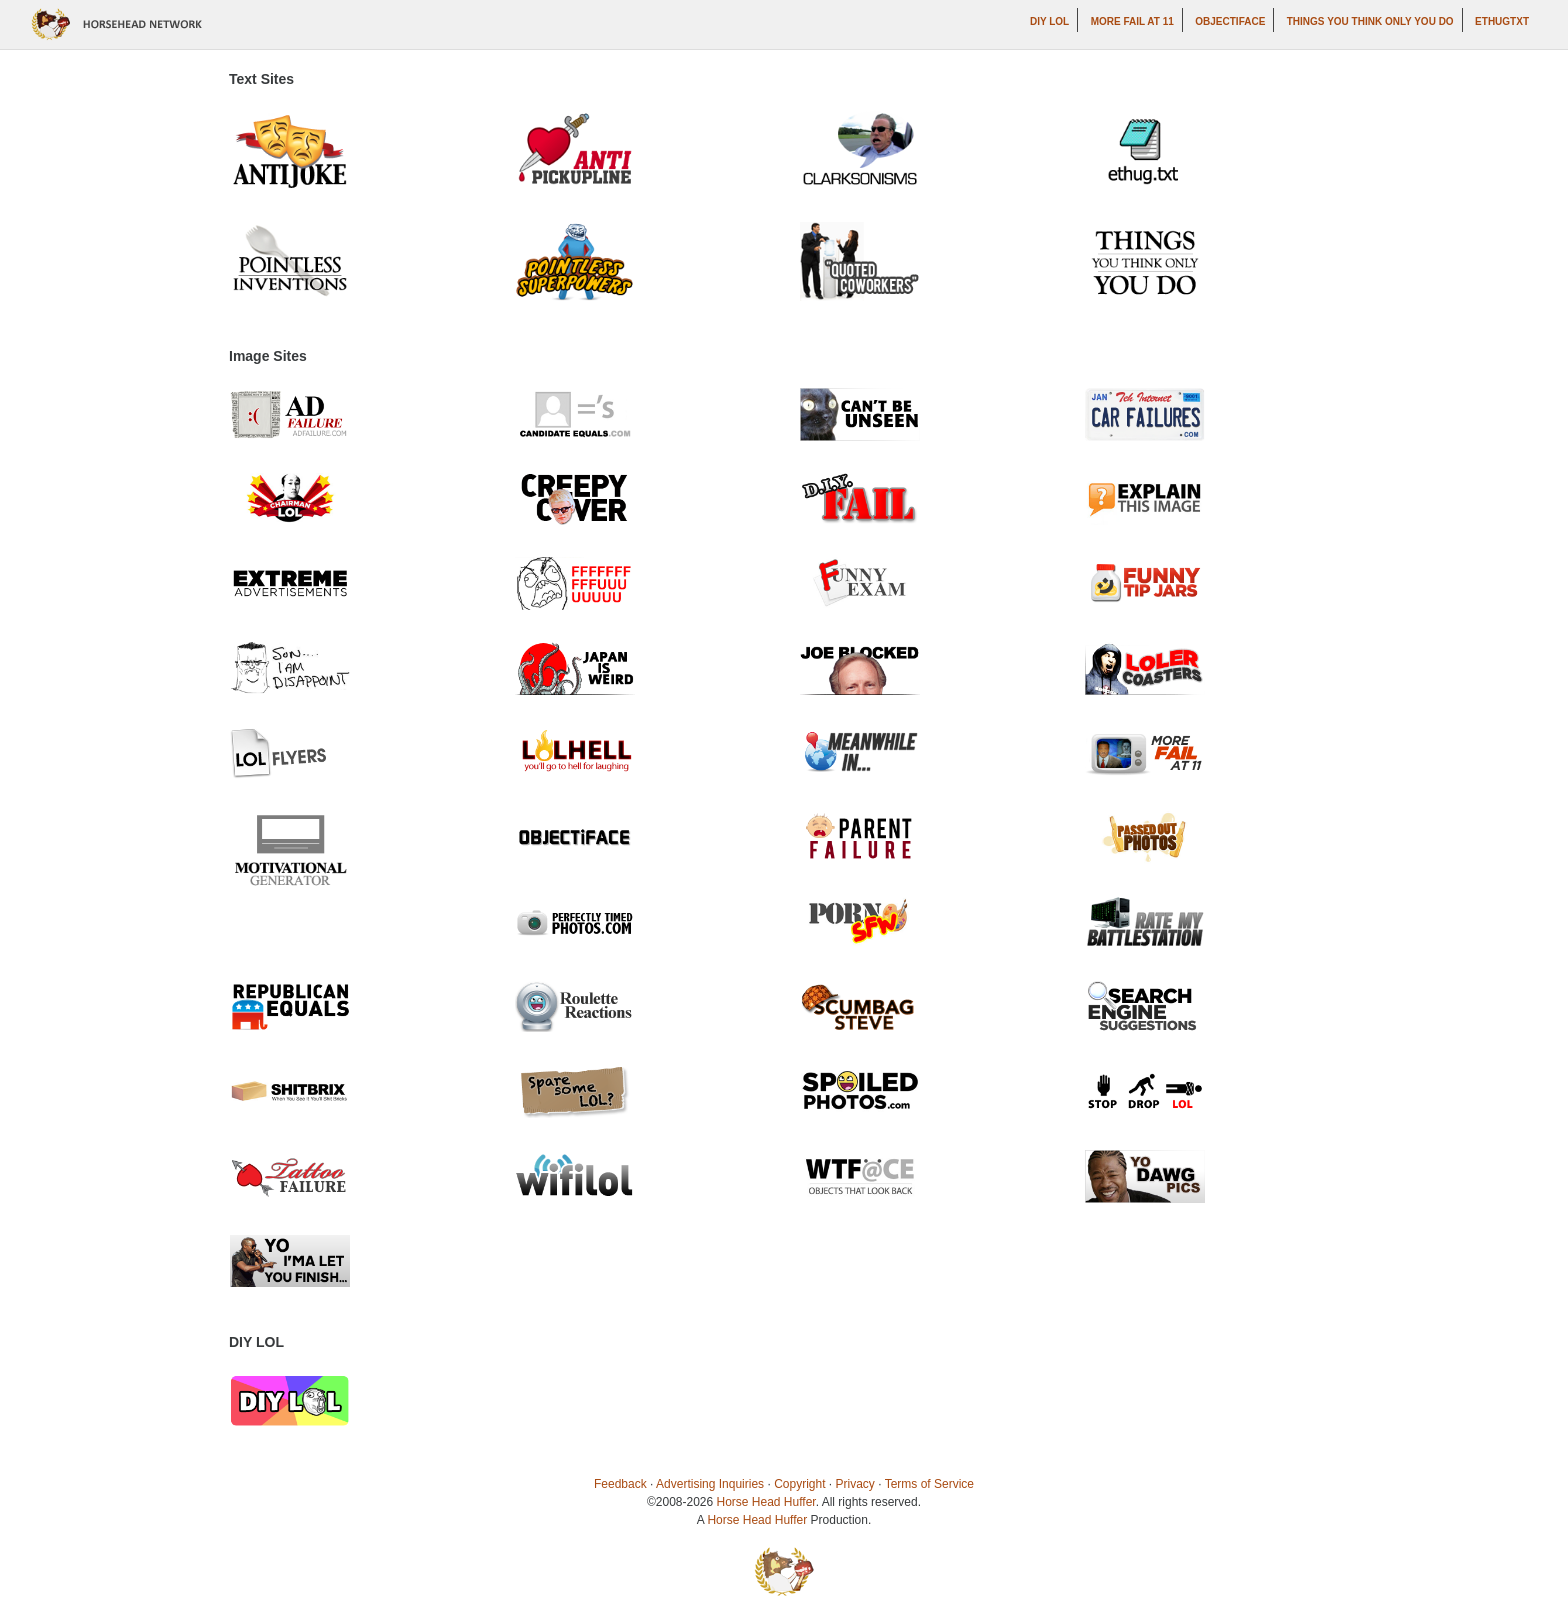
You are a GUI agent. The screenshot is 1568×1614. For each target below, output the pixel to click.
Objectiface (1230, 21)
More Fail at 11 (1132, 21)
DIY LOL (1049, 21)
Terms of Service (929, 1484)
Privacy (855, 1484)
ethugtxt (1502, 21)
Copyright (799, 1484)
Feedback (620, 1484)
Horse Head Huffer (766, 1502)
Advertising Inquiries (710, 1484)
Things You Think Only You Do (1370, 21)
